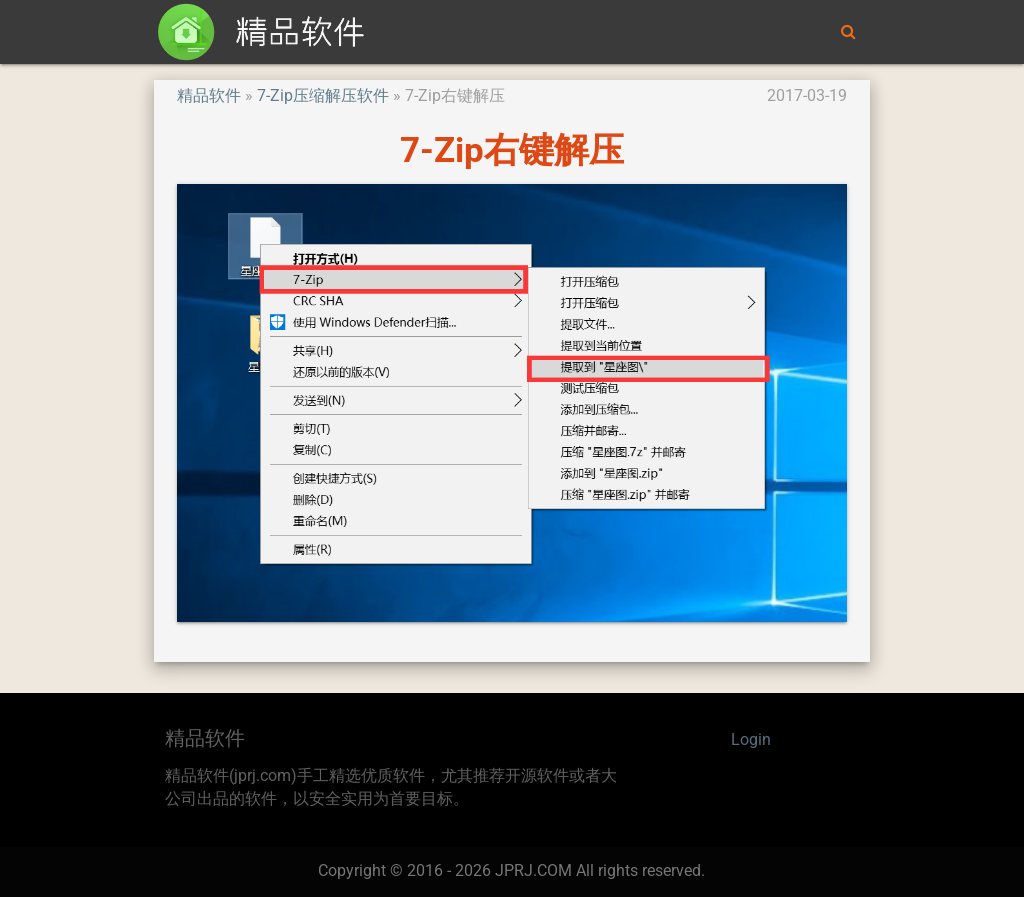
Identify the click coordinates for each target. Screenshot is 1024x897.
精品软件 (209, 96)
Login (751, 740)
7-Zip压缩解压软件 (323, 96)
